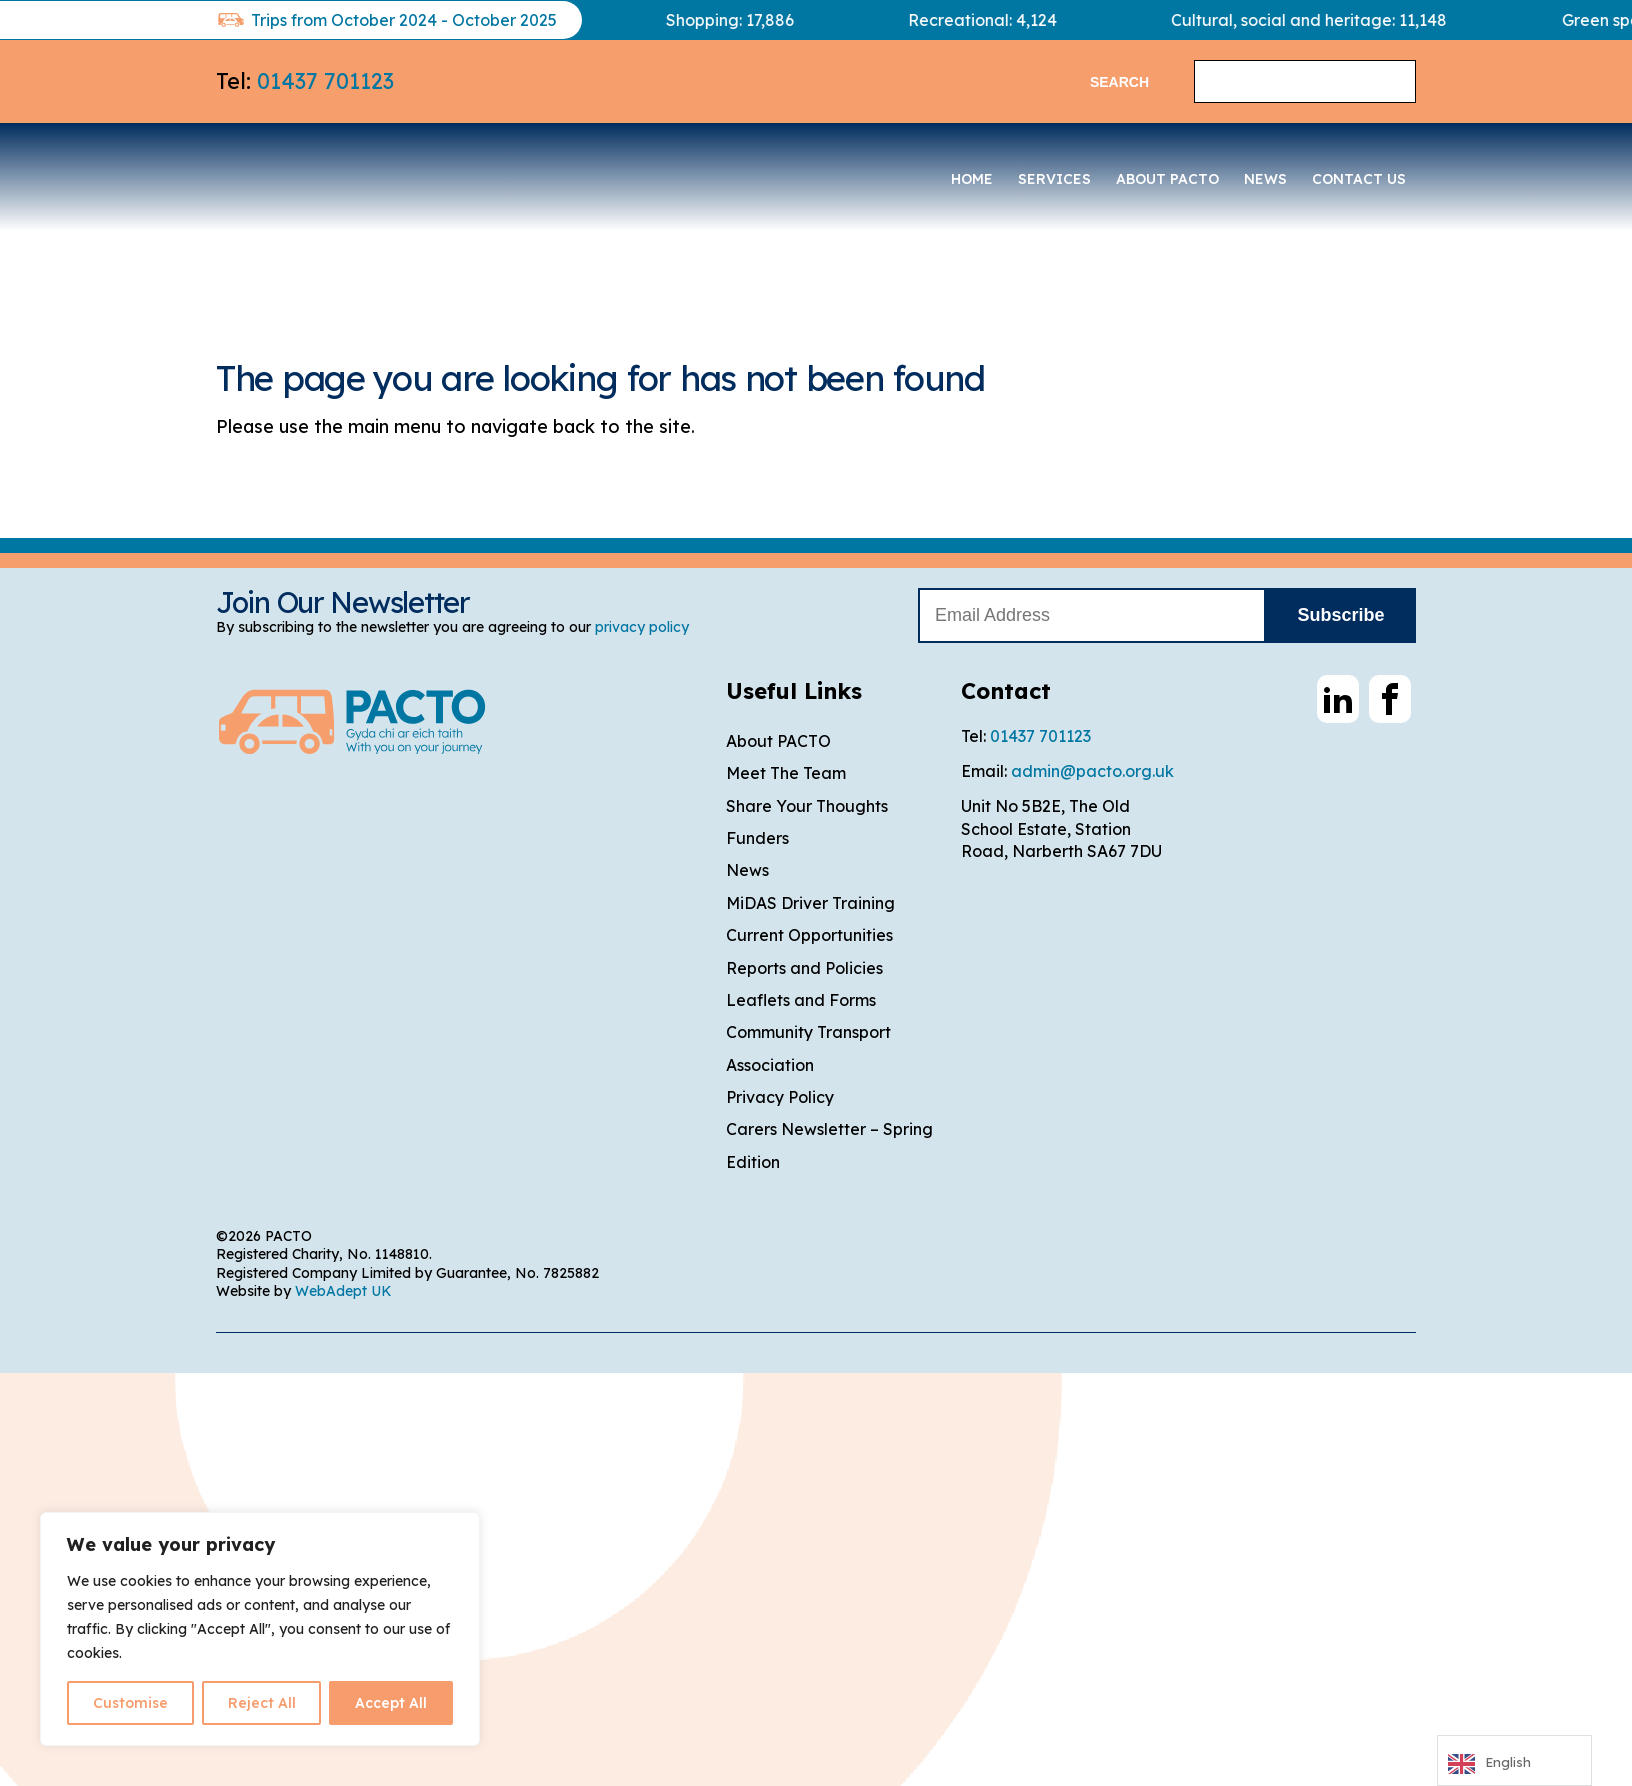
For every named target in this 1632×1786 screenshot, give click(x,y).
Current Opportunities (809, 935)
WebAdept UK (343, 1291)
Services (1054, 179)
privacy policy (642, 627)
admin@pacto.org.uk (1092, 771)
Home (972, 179)
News (1265, 179)
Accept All (391, 1703)
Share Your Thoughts (807, 806)
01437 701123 (325, 80)
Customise (130, 1703)
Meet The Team (786, 773)
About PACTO (1167, 179)
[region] (260, 1629)
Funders (757, 838)
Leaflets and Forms (801, 1000)
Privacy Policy (780, 1097)
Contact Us (1359, 179)
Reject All (262, 1703)
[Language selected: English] (1514, 1760)
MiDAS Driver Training (810, 903)
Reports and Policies (804, 968)
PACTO (366, 173)
